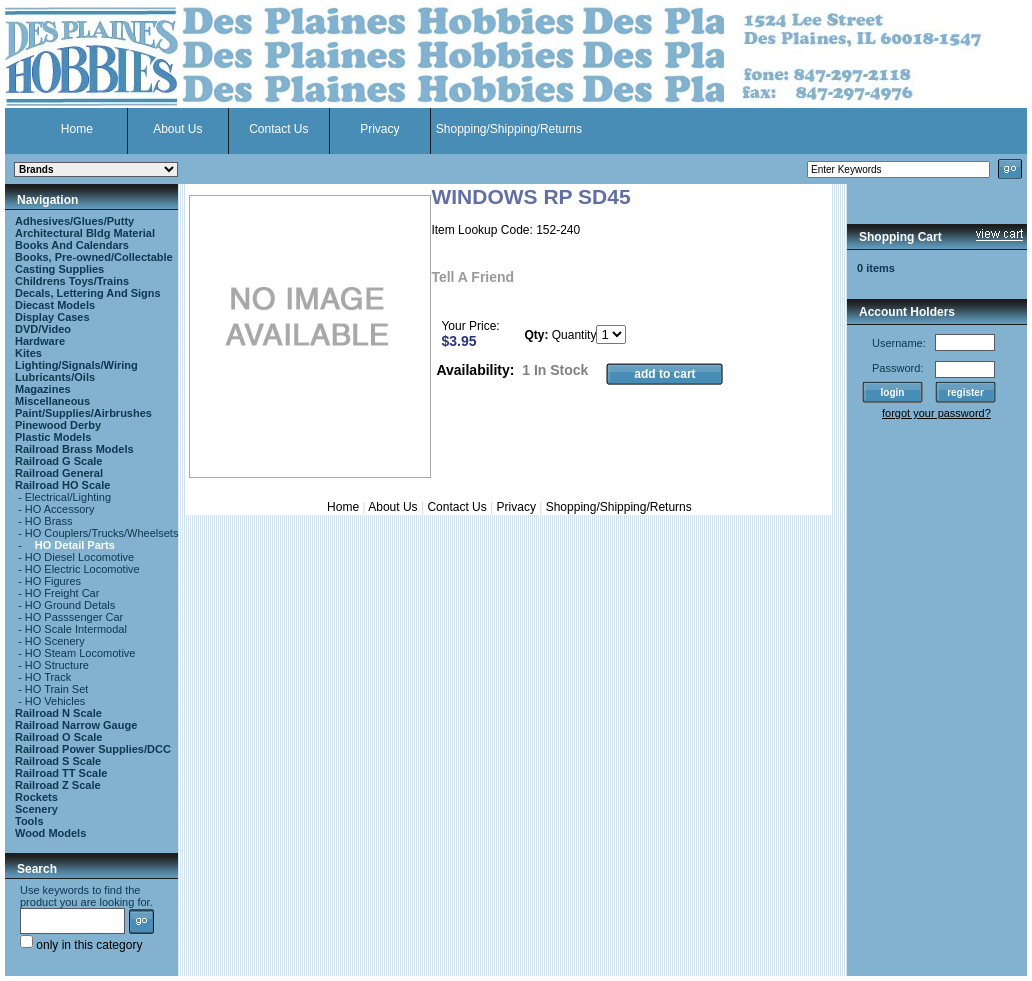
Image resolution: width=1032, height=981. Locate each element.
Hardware (40, 341)
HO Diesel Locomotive (79, 557)
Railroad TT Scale (61, 773)
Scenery (36, 809)
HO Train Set (57, 689)
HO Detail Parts (75, 545)
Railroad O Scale (58, 737)
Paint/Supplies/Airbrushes (83, 413)
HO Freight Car (62, 593)
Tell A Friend (472, 277)
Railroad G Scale (58, 461)
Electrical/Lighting (68, 497)
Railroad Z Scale (58, 785)
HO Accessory (60, 509)
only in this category (81, 945)
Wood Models (50, 833)
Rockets (36, 797)
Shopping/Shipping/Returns (509, 129)
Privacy (379, 129)
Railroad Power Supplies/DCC (93, 749)
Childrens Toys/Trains (72, 281)
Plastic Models (53, 437)
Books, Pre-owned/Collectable (94, 257)
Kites (28, 353)
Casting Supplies (59, 269)
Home (77, 129)
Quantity (574, 335)
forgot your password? (936, 413)
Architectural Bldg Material (85, 233)
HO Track (48, 677)
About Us (177, 129)
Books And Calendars (72, 245)
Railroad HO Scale (62, 485)
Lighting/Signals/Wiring (76, 365)
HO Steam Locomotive (80, 653)
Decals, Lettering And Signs (88, 293)
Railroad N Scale (58, 713)
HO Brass (49, 521)
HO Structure (57, 665)
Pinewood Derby (58, 425)
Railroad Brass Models (74, 449)
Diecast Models (55, 305)
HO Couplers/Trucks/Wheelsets (102, 533)
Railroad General (59, 473)
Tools (29, 821)
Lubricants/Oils (55, 377)
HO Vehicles (55, 701)
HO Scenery (55, 641)
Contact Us (278, 129)
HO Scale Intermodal (76, 629)
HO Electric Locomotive (82, 569)
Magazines (43, 389)
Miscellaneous (52, 401)
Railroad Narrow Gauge (76, 725)
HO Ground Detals (70, 605)
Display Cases (52, 317)
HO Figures (53, 581)
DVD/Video (43, 329)
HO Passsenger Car (74, 617)
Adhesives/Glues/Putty (74, 221)
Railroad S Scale (58, 761)
